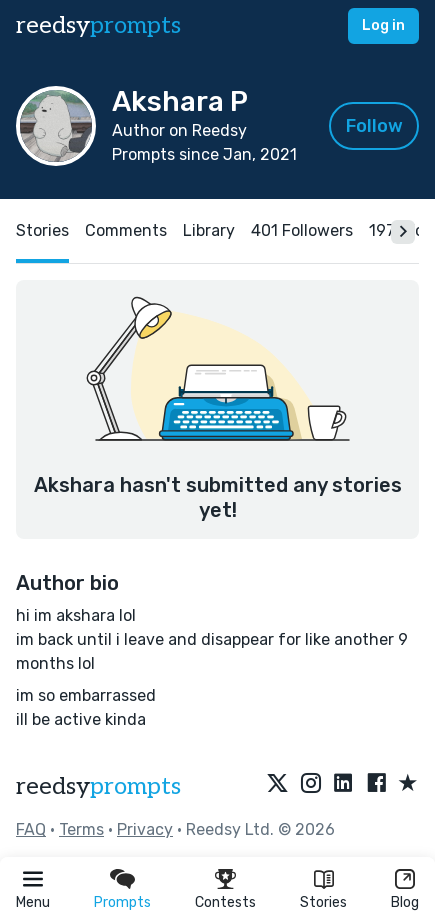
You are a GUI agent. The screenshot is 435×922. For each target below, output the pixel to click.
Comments (126, 230)
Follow (374, 126)
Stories (323, 902)
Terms (81, 829)
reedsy (98, 786)
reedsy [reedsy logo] (98, 25)
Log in (383, 25)
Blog (405, 902)
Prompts (122, 902)
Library (209, 230)
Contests (225, 902)
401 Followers (302, 230)
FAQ (31, 829)
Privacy (145, 829)
